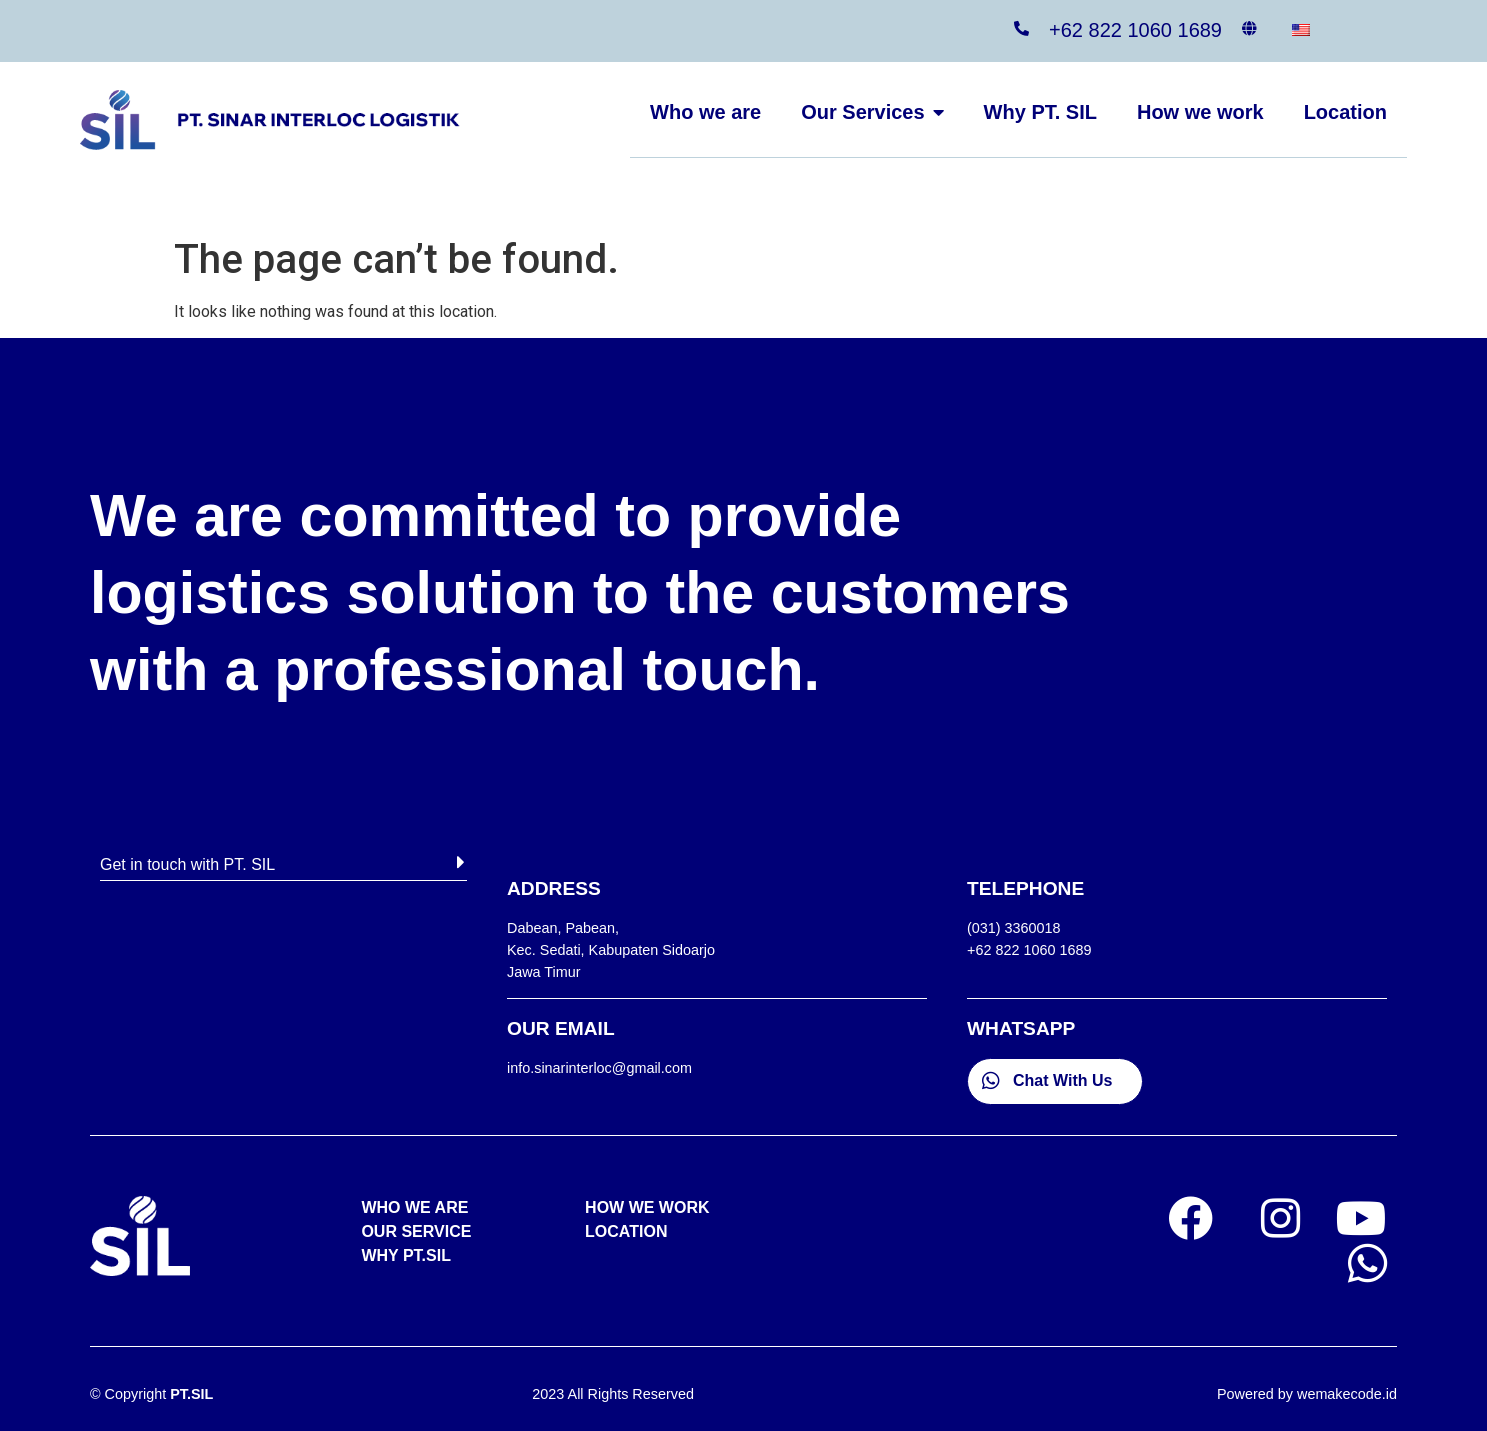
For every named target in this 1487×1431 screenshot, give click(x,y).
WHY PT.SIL (406, 1255)
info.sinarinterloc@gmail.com (599, 1068)
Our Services (872, 112)
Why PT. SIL (1040, 112)
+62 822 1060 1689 (1135, 30)
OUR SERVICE (416, 1231)
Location (1345, 112)
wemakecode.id (1347, 1394)
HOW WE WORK (647, 1207)
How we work (1200, 112)
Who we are (705, 112)
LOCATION (626, 1231)
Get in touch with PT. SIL (187, 864)
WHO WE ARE (414, 1207)
